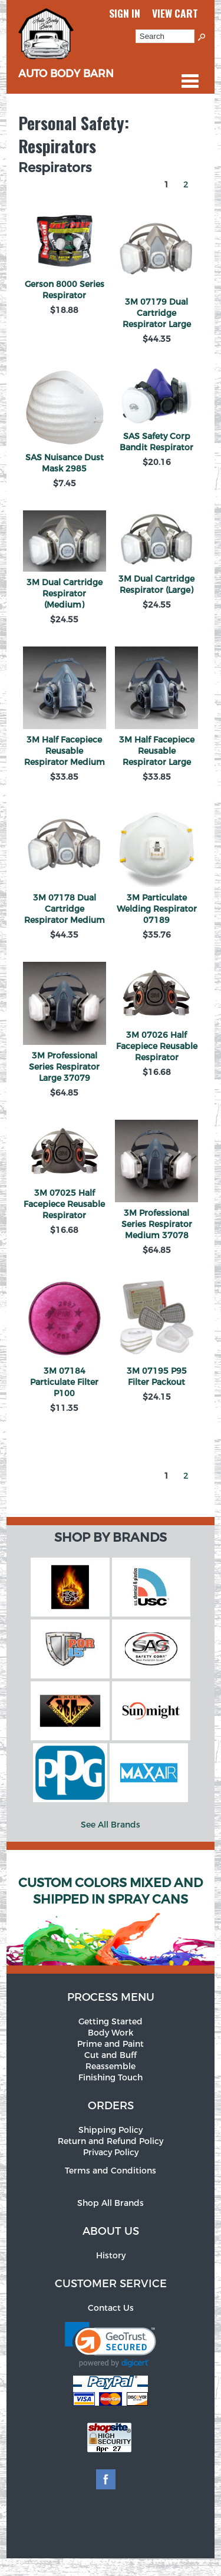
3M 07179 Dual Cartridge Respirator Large (157, 313)
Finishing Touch (110, 2077)
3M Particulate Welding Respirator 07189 (157, 909)
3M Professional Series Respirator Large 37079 (64, 1067)
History (111, 2255)
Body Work (110, 2033)
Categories (190, 81)
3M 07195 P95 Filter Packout (157, 1376)
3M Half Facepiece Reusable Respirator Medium (64, 751)
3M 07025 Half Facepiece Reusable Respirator (64, 1204)
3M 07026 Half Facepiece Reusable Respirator (156, 1046)
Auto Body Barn (66, 67)
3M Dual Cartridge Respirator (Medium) (65, 594)
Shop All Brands (110, 2203)
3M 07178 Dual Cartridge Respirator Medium (64, 909)
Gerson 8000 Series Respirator (64, 290)
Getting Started (110, 2021)
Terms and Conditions (110, 2170)
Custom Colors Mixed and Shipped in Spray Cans (110, 1891)
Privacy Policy (110, 2152)
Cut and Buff (110, 2055)
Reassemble (110, 2066)
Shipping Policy (110, 2130)
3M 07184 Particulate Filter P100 (64, 1382)
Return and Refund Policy (110, 2141)
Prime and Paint (110, 2044)
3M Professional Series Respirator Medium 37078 (156, 1224)
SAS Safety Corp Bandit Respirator (156, 442)
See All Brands (110, 1824)
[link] (110, 2345)
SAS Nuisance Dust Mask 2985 (64, 463)
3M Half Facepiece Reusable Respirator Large (156, 751)
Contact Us (111, 2308)
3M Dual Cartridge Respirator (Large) (156, 584)
